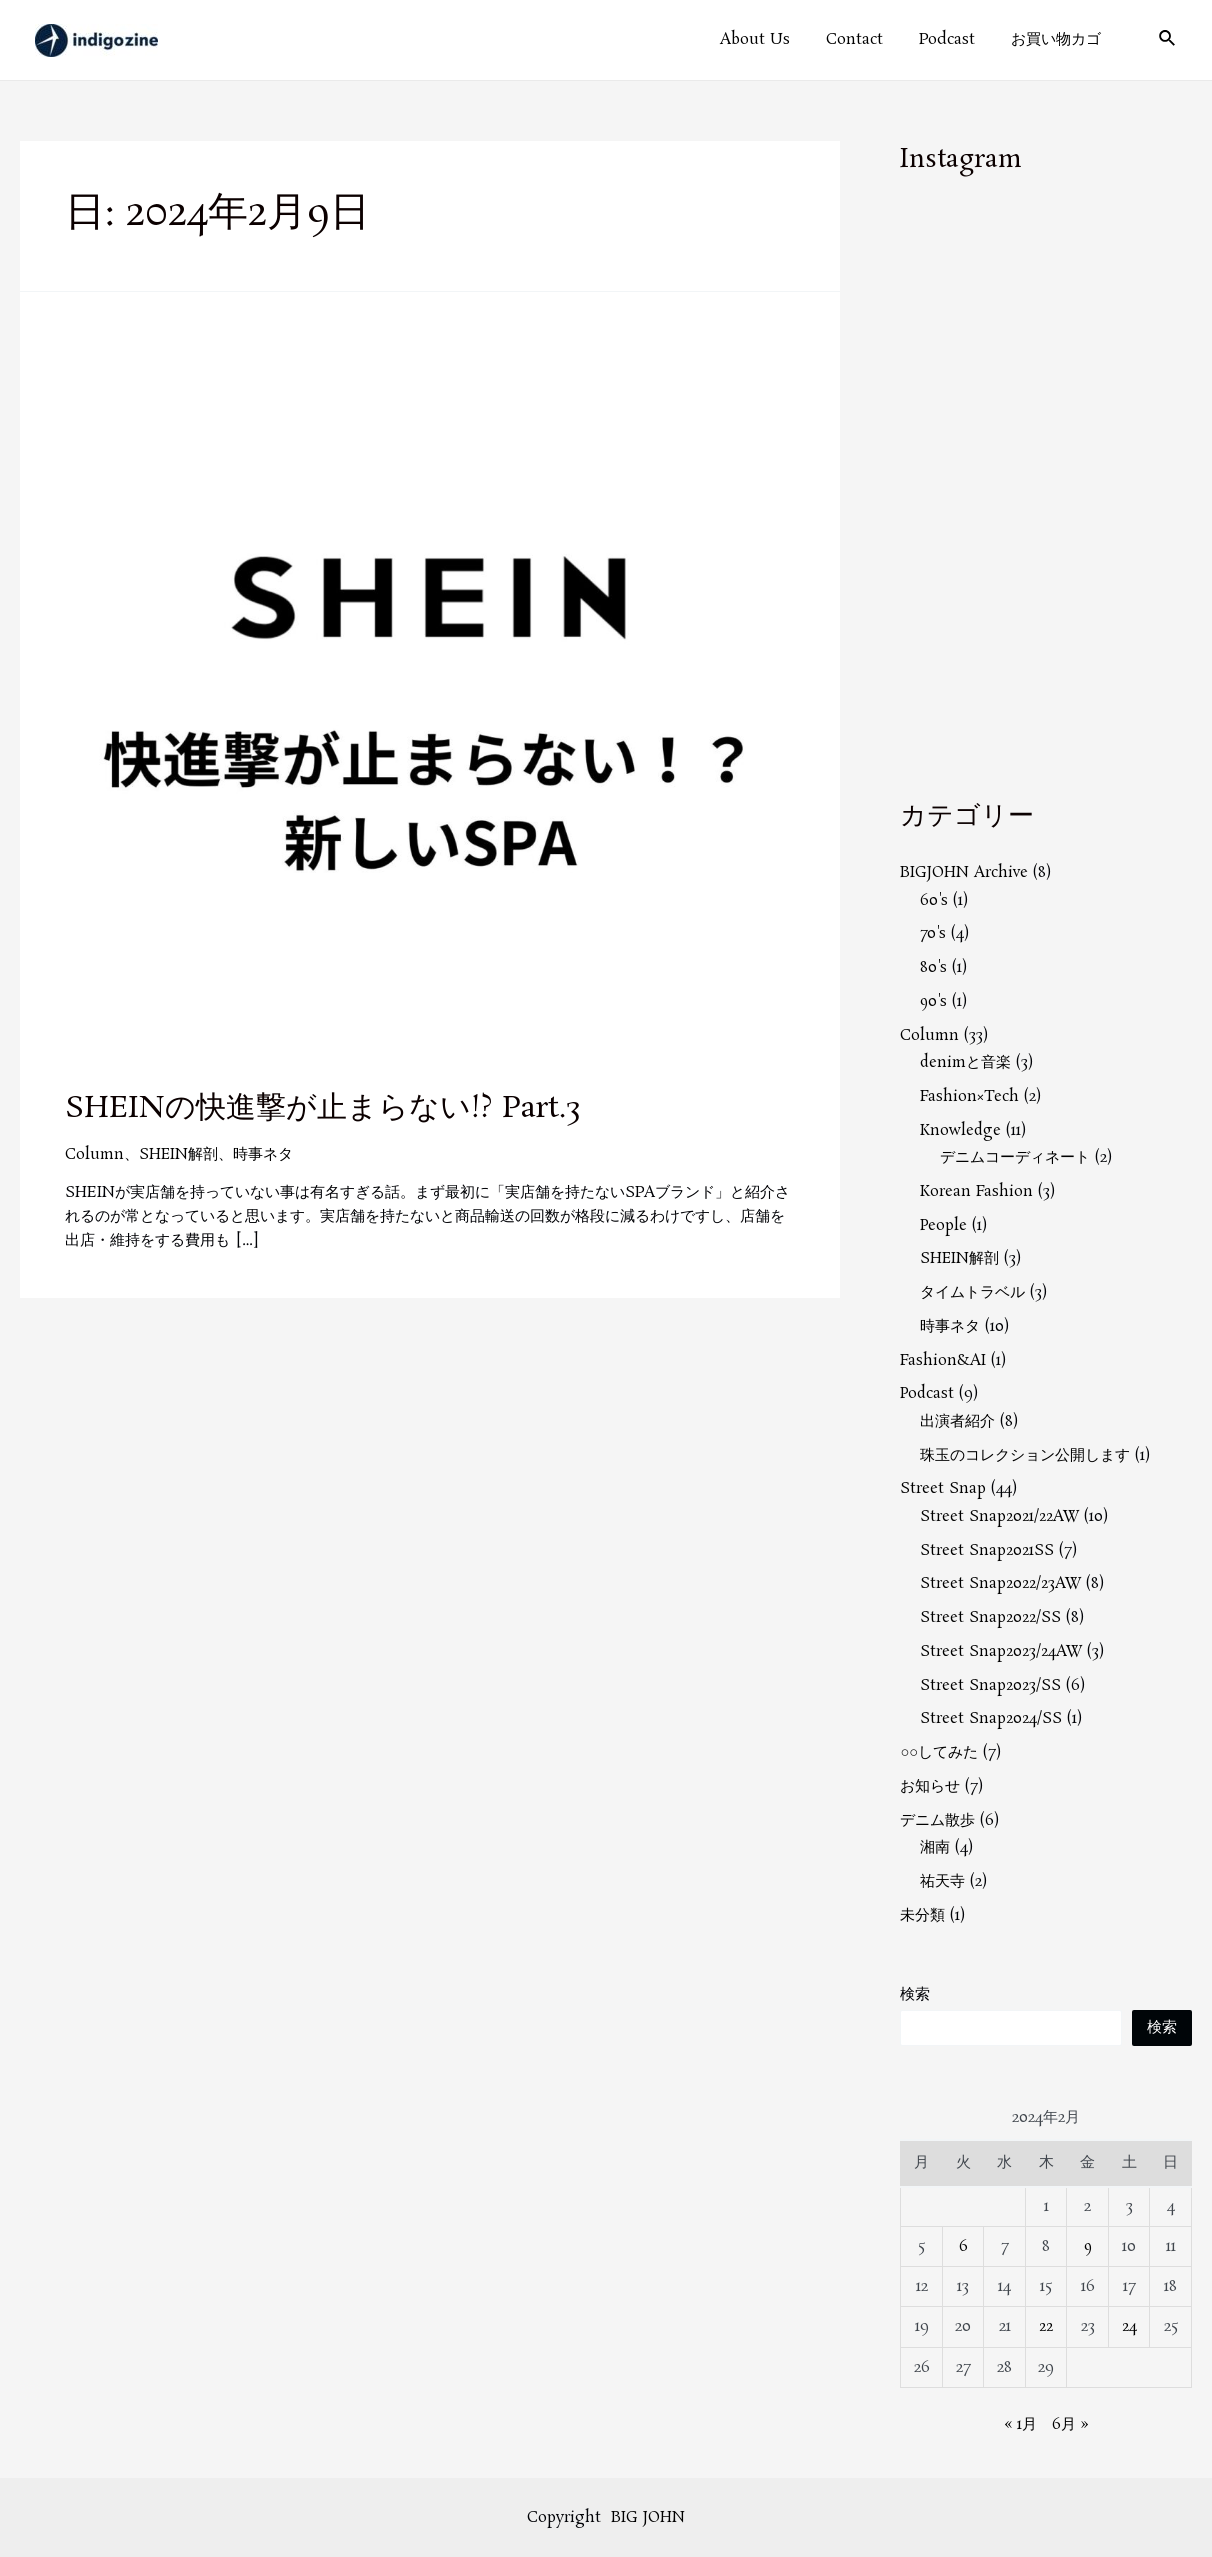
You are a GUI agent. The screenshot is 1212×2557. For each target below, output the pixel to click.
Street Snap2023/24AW (1001, 1651)
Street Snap (943, 1488)
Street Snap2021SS (987, 1550)
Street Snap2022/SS (990, 1617)
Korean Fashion (976, 1191)
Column (94, 1154)
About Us (776, 39)
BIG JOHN (648, 2516)
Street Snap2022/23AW (1001, 1583)
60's (934, 900)
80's (933, 967)
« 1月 (1020, 2423)
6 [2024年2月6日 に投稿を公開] (963, 2246)
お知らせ (930, 1786)
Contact (869, 39)
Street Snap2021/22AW (1000, 1516)
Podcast (956, 39)
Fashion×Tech (969, 1096)
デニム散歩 (937, 1820)
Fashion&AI (943, 1360)
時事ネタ (264, 1154)
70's (933, 933)
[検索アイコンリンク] (1168, 40)
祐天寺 (942, 1881)
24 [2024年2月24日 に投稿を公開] (1129, 2326)
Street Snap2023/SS (990, 1685)
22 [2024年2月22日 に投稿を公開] (1046, 2326)
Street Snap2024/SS (991, 1718)
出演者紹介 (957, 1421)
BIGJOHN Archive (964, 872)
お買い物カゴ (1059, 39)
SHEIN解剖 (179, 1154)
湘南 (935, 1847)
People (944, 1225)
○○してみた (939, 1752)
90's (934, 1001)
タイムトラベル (972, 1292)
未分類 (922, 1915)
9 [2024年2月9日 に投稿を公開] (1087, 2246)
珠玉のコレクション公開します (1025, 1455)
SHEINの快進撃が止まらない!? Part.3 (323, 1109)
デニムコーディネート (1015, 1157)
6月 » (1070, 2423)
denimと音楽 (966, 1062)
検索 (915, 1994)
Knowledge (961, 1130)
